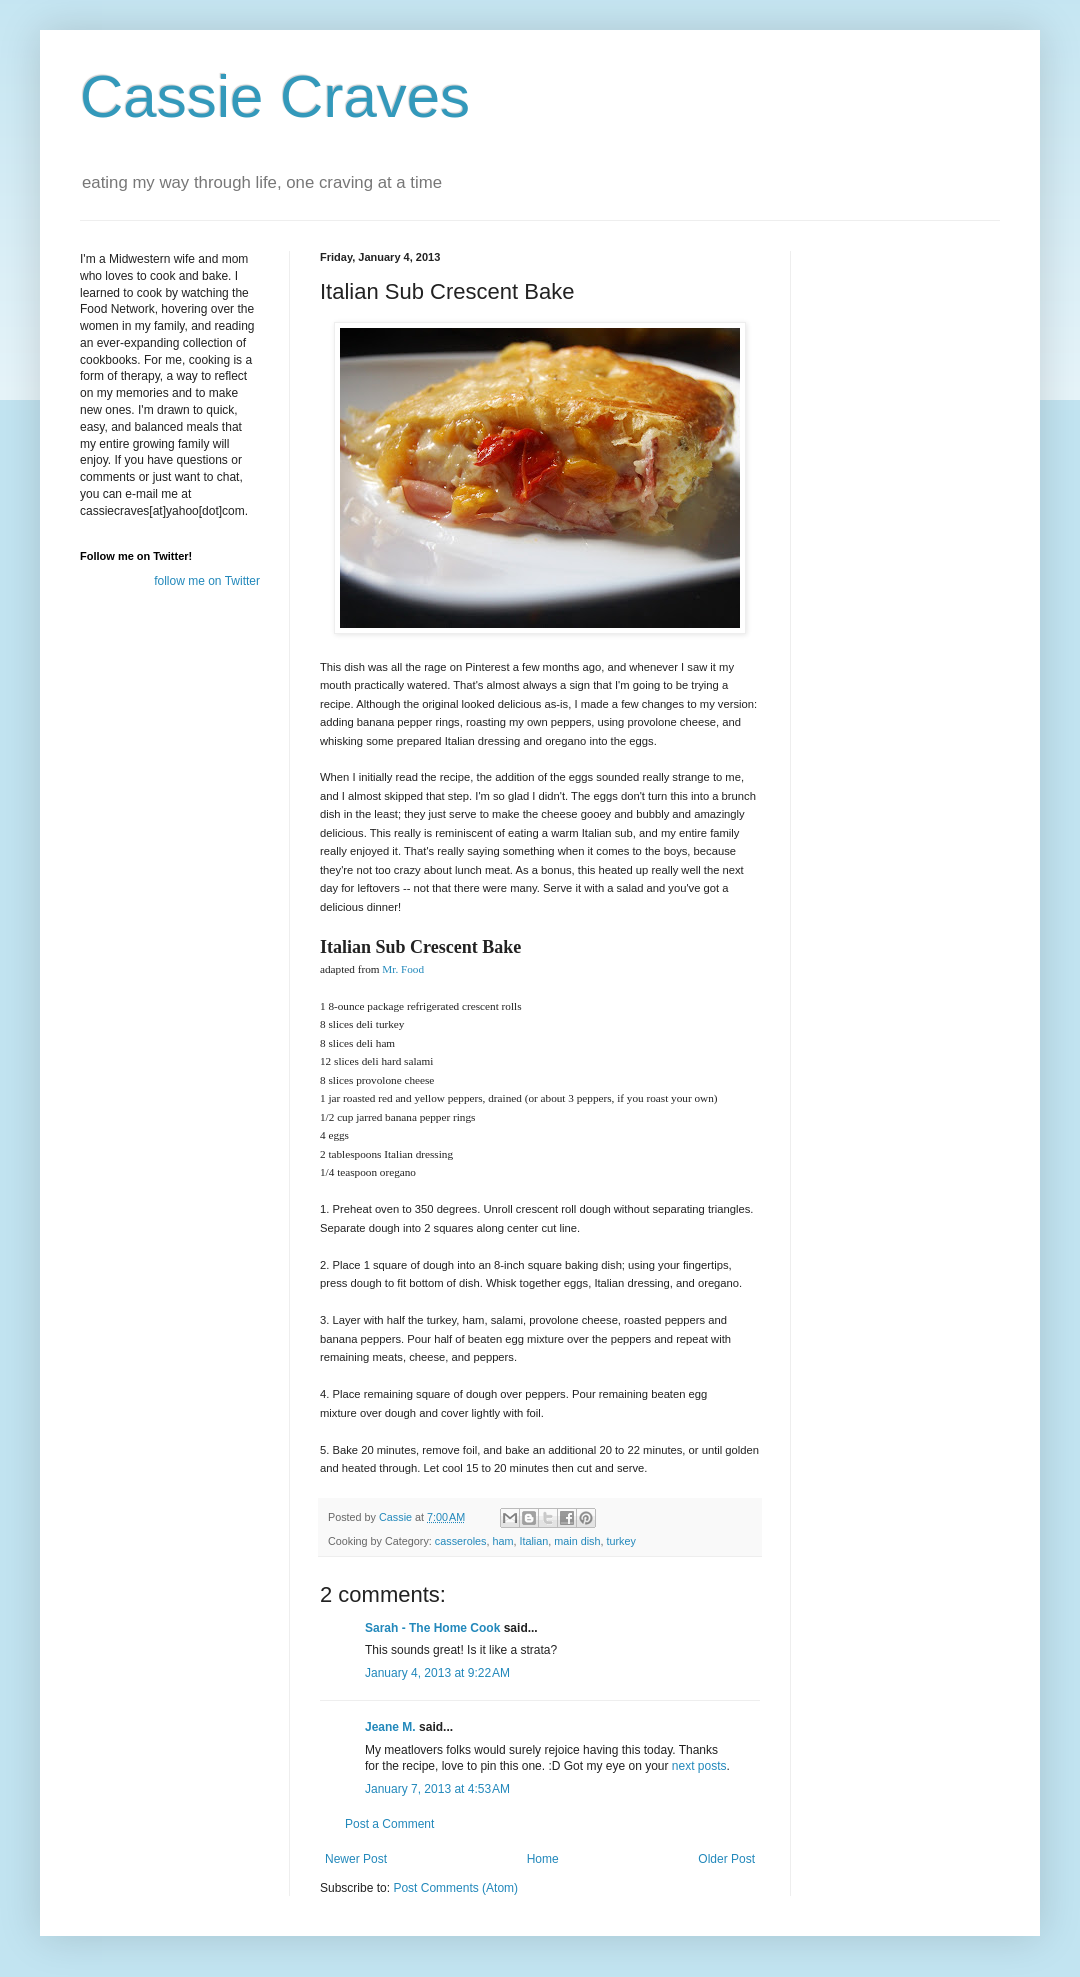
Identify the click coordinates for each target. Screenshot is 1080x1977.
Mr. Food (403, 969)
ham (502, 1541)
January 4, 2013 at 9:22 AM (437, 1673)
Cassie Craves (275, 96)
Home (543, 1859)
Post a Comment (389, 1824)
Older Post (726, 1859)
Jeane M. (390, 1727)
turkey (620, 1541)
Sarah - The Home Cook (432, 1628)
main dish (577, 1541)
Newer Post (356, 1859)
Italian (533, 1541)
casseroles (461, 1541)
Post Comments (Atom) (455, 1888)
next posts (699, 1766)
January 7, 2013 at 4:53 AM (437, 1789)
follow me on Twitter (207, 581)
